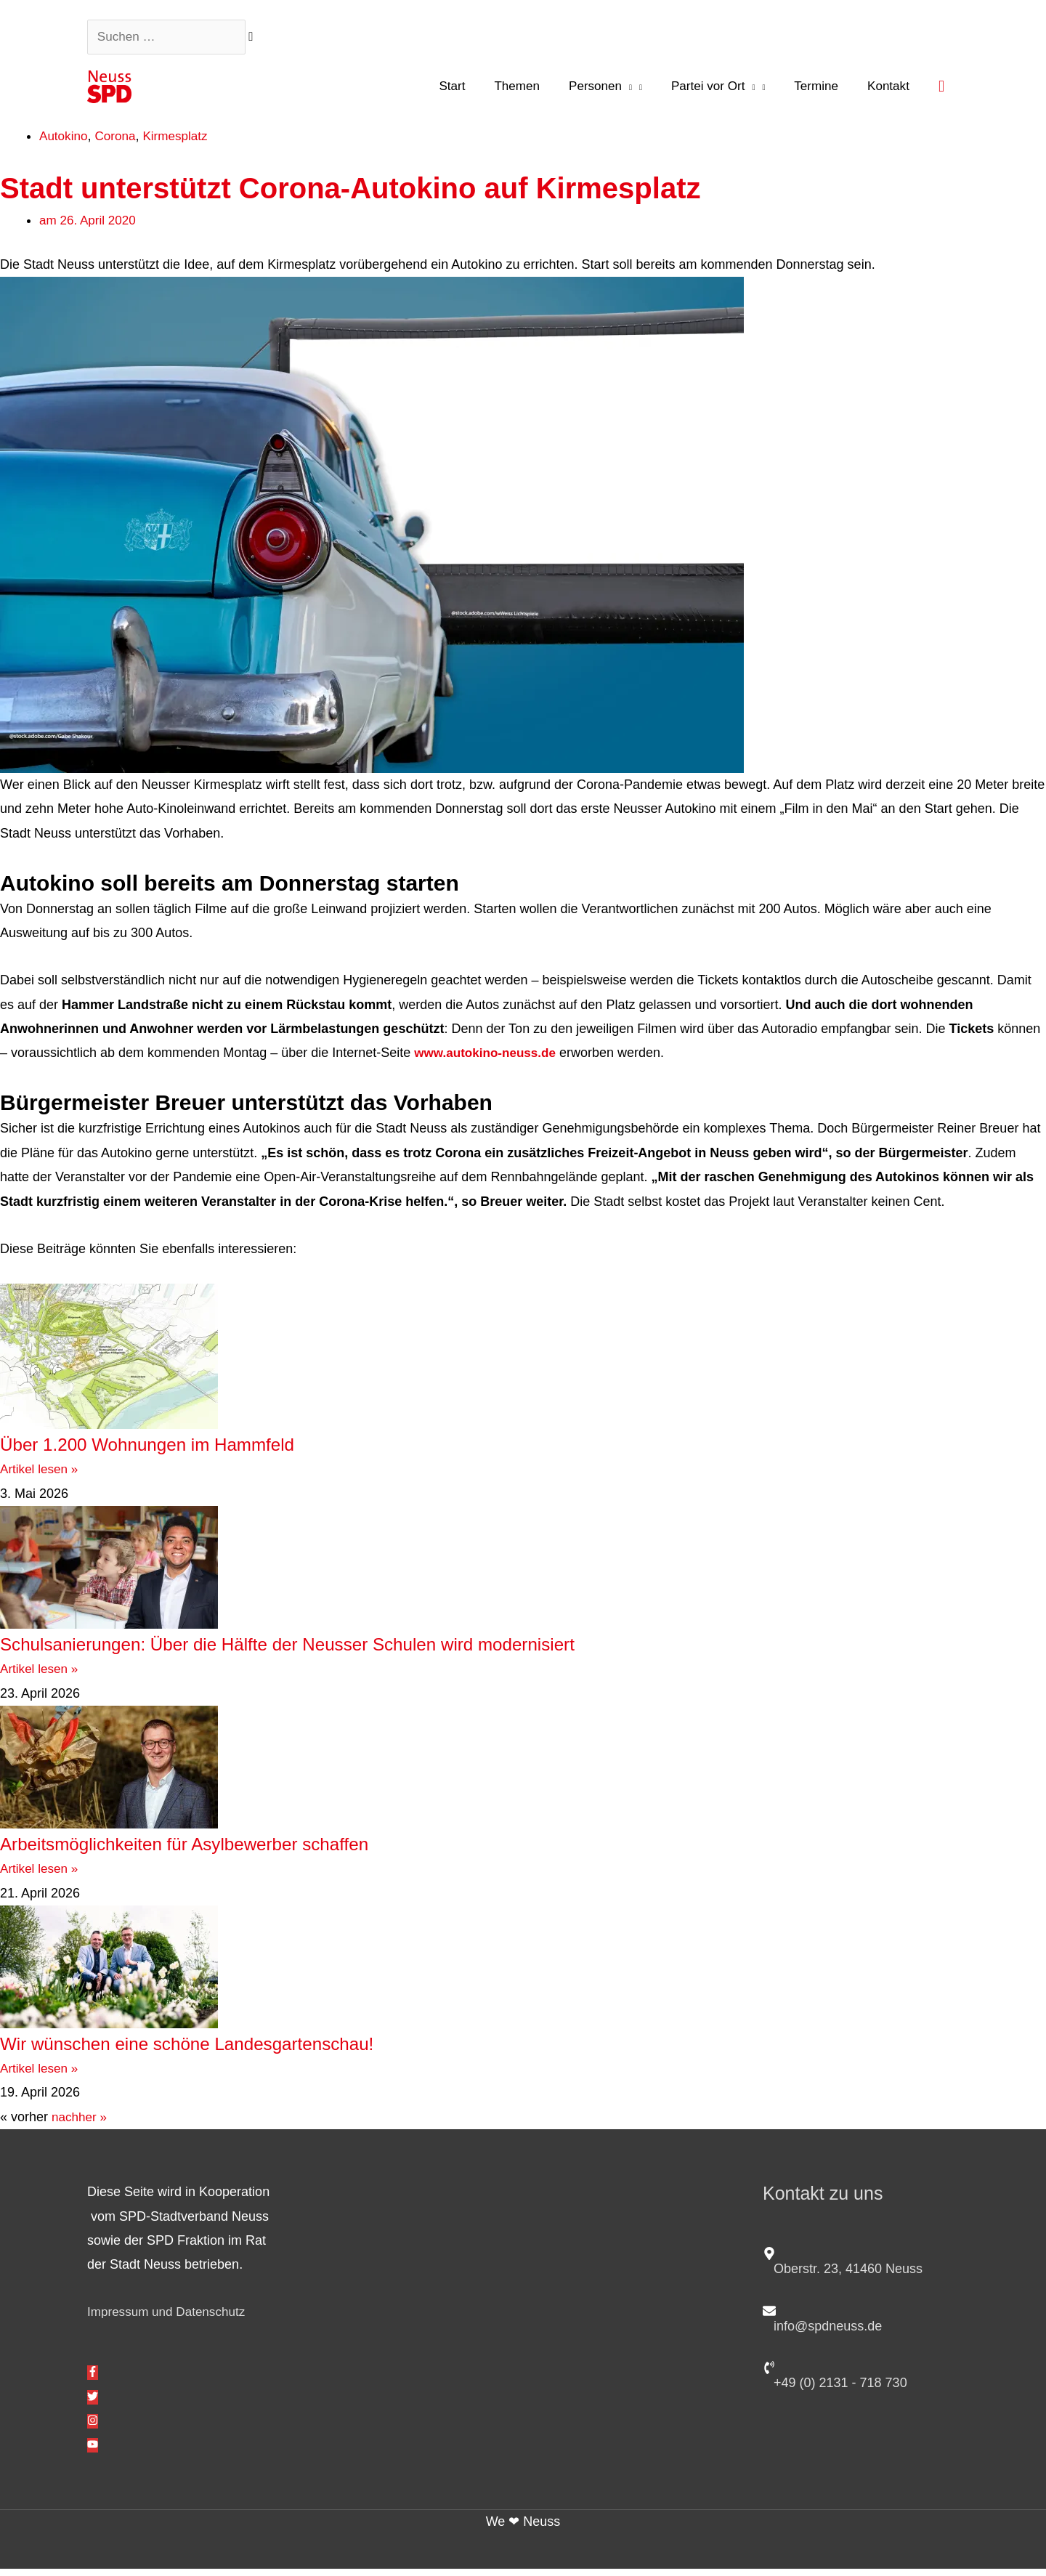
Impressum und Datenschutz (170, 2319)
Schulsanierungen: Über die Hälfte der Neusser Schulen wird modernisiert (360, 1650)
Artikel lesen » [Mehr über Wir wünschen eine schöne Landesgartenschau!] (41, 2074)
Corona (118, 142)
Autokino (64, 142)
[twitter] (92, 2404)
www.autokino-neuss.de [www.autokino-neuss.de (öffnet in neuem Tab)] (488, 1060)
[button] (941, 90)
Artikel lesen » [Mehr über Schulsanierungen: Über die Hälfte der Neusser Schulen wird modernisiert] (41, 1676)
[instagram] (92, 2428)
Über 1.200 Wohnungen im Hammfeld (182, 1450)
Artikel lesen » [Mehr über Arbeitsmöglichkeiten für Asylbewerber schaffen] (41, 1875)
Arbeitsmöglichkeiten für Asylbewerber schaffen (229, 1849)
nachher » (81, 2123)
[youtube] (92, 2452)
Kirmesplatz (181, 142)
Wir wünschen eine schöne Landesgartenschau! (232, 2049)
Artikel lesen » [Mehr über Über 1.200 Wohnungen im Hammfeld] (41, 1476)
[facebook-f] (92, 2379)
